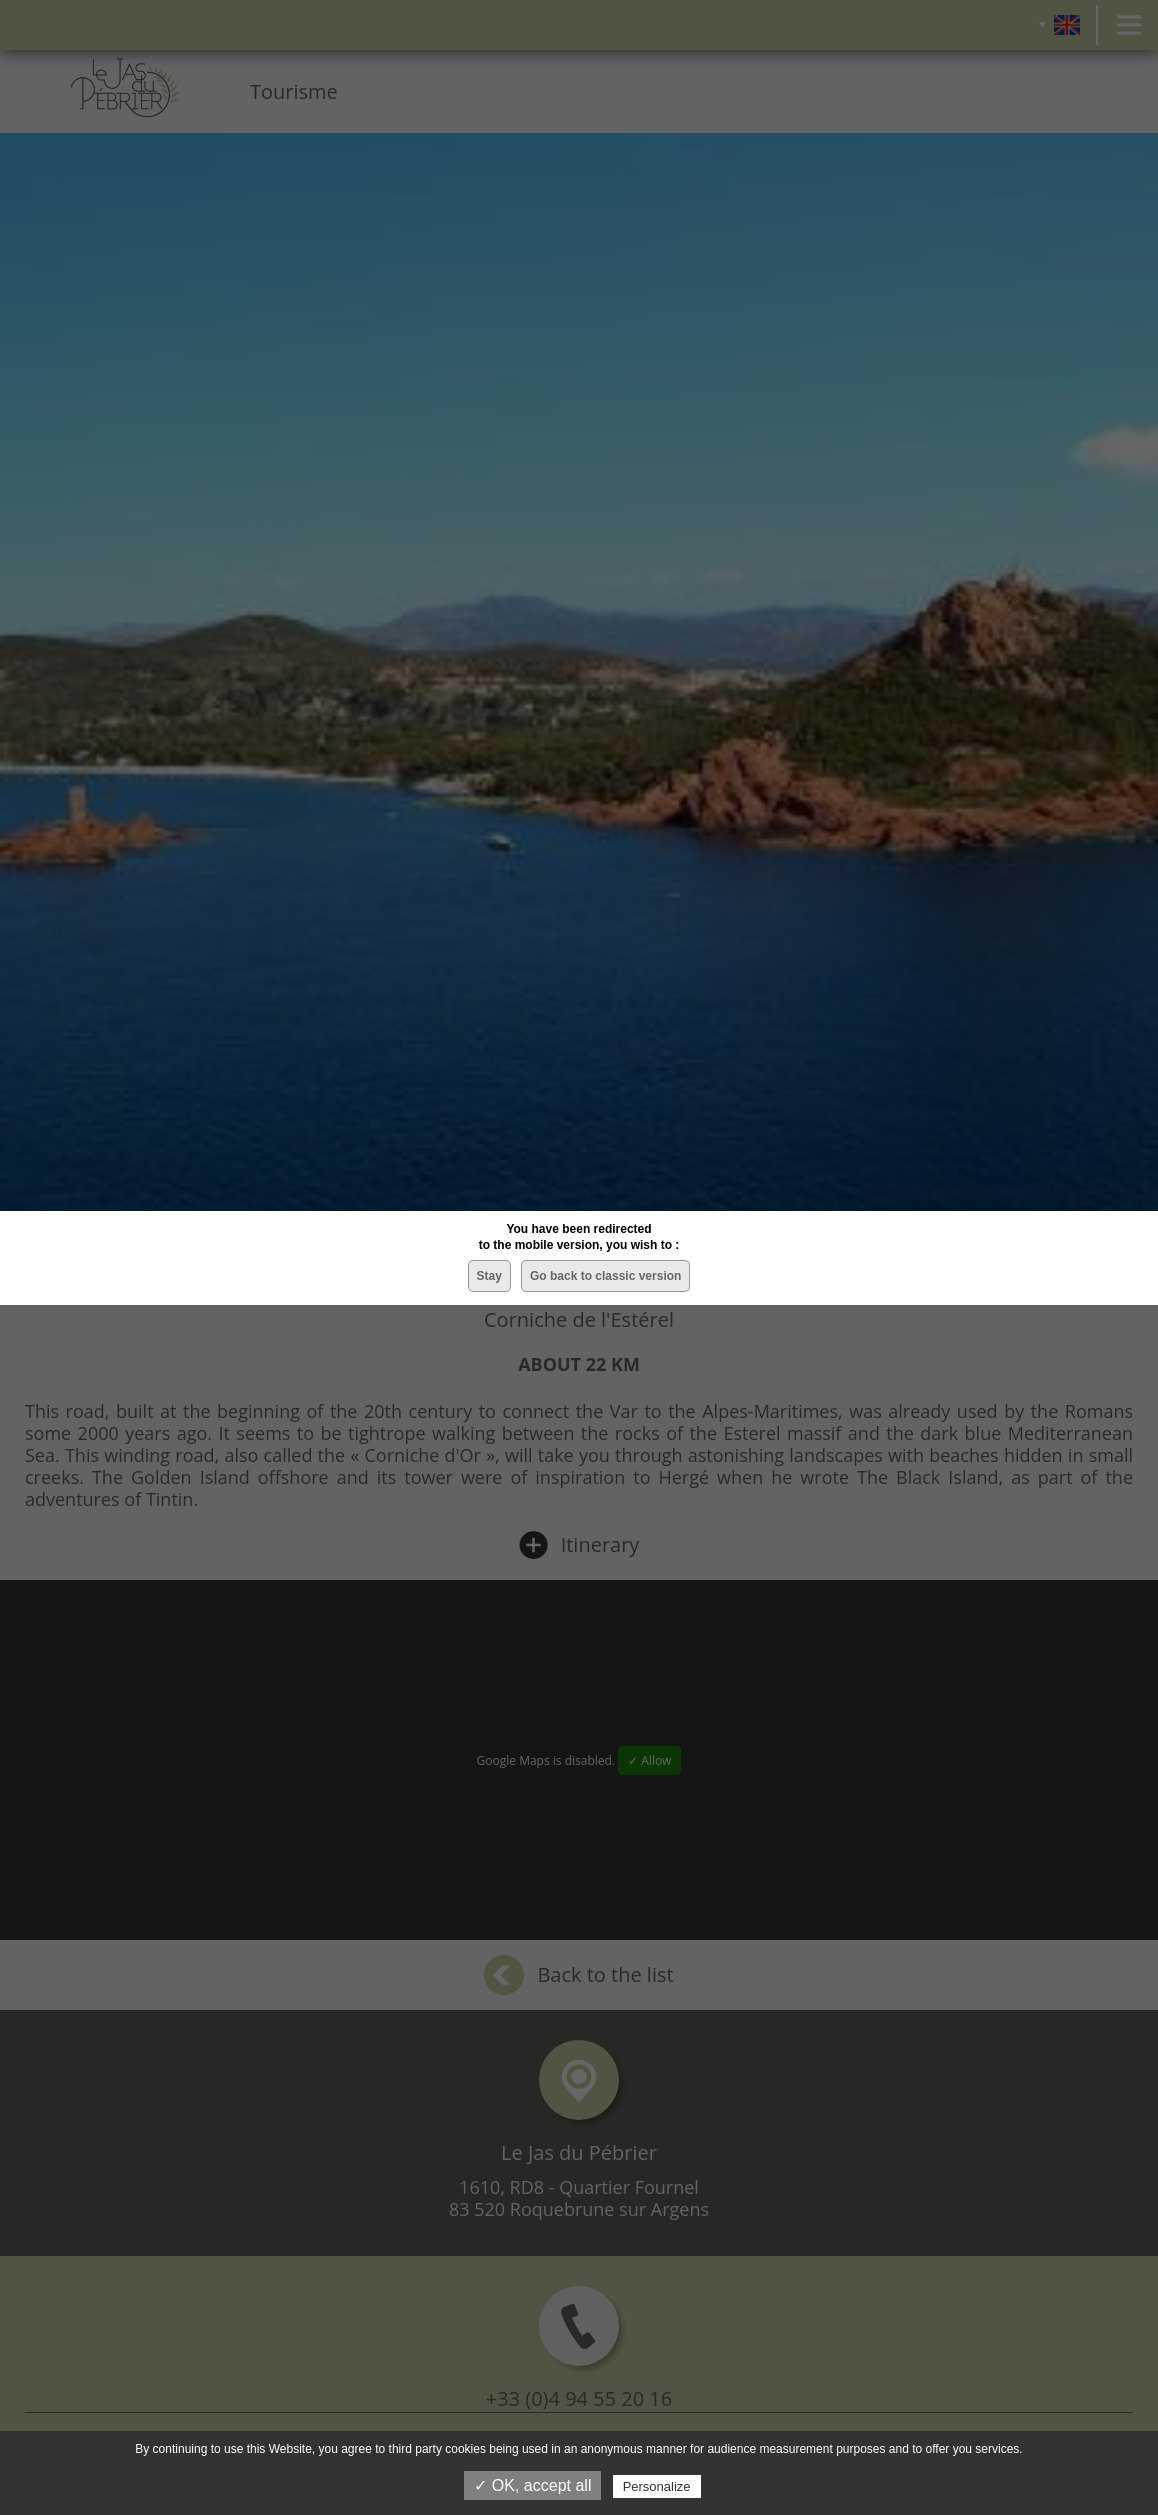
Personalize (657, 2486)
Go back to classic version (605, 1276)
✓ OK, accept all (532, 2485)
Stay (489, 1276)
